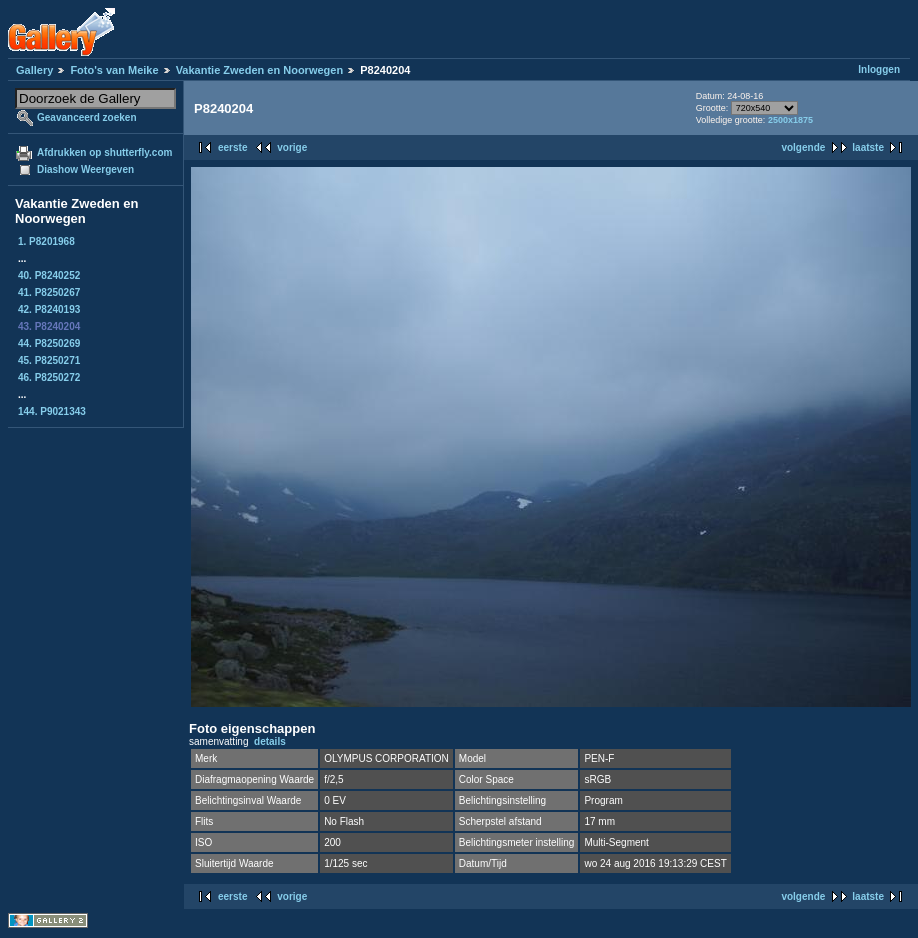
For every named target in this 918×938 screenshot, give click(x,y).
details (270, 741)
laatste (868, 147)
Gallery (34, 70)
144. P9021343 (52, 411)
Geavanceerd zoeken (87, 117)
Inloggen (879, 69)
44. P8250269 (49, 343)
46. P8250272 (49, 377)
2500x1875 (790, 120)
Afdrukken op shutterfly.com (104, 152)
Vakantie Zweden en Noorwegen (260, 70)
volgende (803, 147)
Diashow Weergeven (85, 169)
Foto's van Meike (114, 70)
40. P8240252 (49, 275)
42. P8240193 (49, 309)
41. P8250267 (49, 292)
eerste (232, 147)
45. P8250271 (49, 360)
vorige (292, 147)
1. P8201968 (46, 241)
